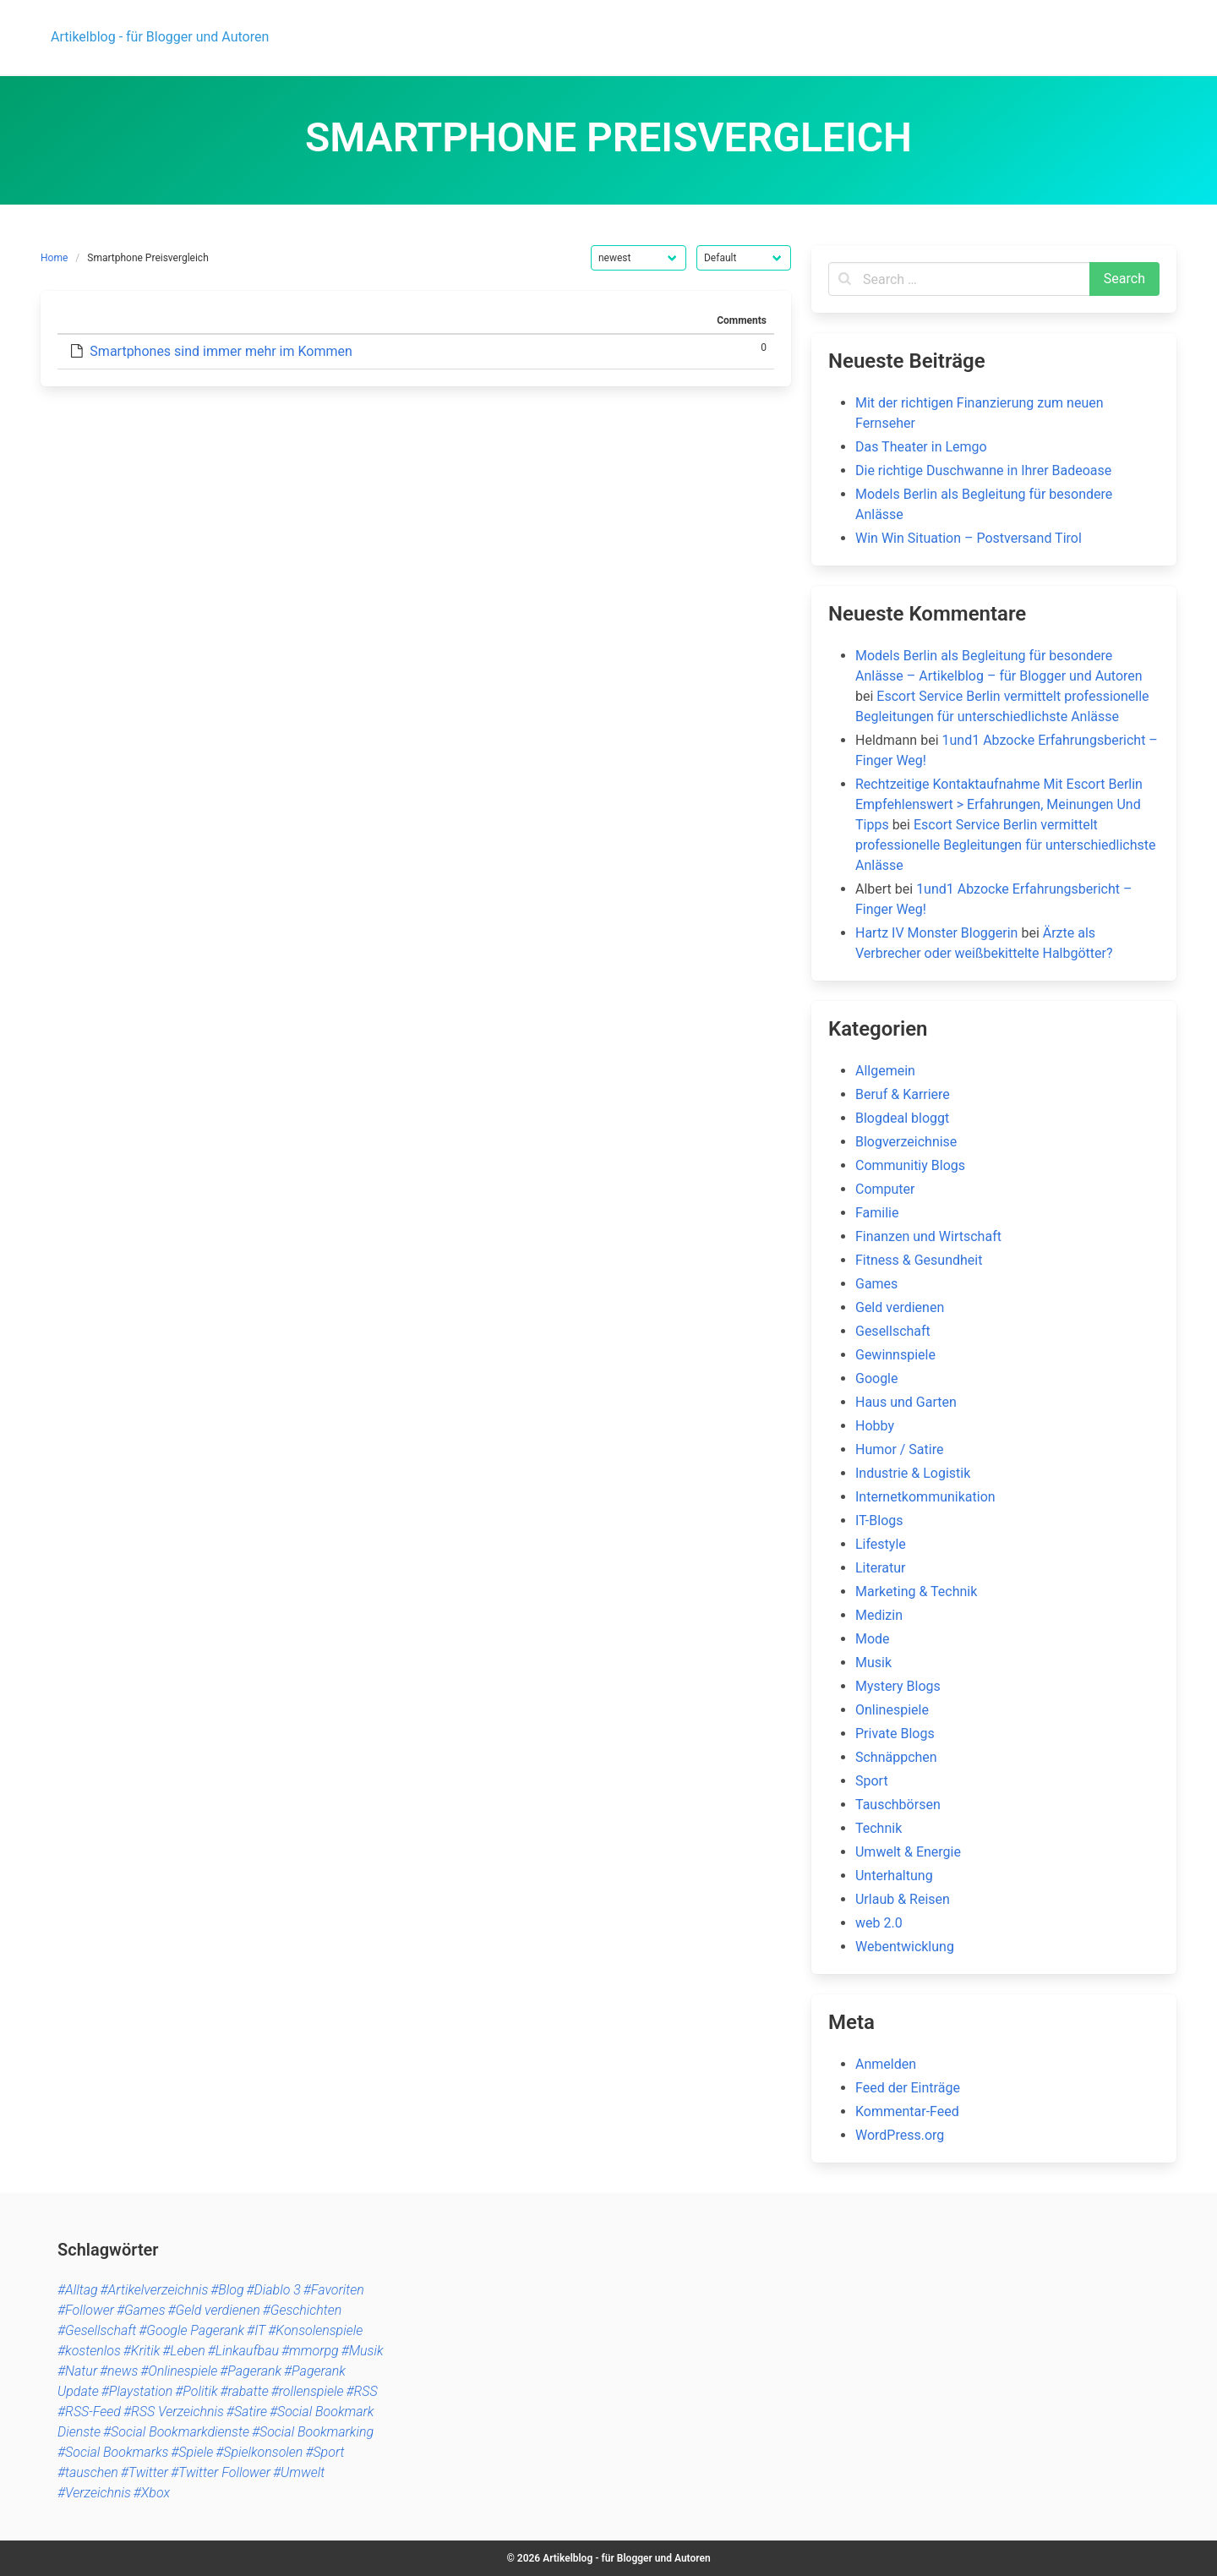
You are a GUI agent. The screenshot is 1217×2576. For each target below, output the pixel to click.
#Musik (362, 2351)
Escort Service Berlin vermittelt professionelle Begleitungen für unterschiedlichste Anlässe (1005, 845)
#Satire (246, 2412)
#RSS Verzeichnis (173, 2412)
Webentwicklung (904, 1947)
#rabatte (244, 2391)
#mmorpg (310, 2351)
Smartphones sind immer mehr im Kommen (221, 351)
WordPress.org (899, 2135)
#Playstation (137, 2391)
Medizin (879, 1615)
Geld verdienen (899, 1307)
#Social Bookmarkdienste (176, 2432)
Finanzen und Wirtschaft (928, 1236)
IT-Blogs (879, 1520)
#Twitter (144, 2472)
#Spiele (192, 2452)
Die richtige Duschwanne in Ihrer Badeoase (983, 470)
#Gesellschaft (96, 2330)
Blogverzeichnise (906, 1142)
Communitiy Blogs (910, 1165)
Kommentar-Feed (907, 2111)
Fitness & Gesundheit (918, 1260)
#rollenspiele (307, 2391)
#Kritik (142, 2351)
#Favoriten (333, 2290)
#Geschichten (302, 2310)
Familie (876, 1213)
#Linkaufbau (243, 2351)
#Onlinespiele (178, 2371)
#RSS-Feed (89, 2412)
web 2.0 (879, 1923)
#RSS (361, 2391)
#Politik (196, 2391)
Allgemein (885, 1071)
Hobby (874, 1426)
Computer (885, 1189)
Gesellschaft (892, 1331)
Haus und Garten (906, 1402)
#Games (141, 2310)
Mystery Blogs (898, 1686)
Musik (873, 1662)
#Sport (324, 2452)
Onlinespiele (892, 1710)
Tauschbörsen (898, 1805)
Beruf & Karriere (902, 1094)
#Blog (226, 2290)
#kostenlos (89, 2351)
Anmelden (885, 2064)
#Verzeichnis (94, 2493)
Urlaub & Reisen (902, 1899)
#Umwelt (299, 2472)
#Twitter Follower (220, 2472)
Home (54, 258)
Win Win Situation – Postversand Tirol (968, 538)
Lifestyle (880, 1544)
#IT (256, 2330)
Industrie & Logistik (912, 1473)
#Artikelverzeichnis (155, 2290)
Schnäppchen (896, 1757)
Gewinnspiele (895, 1355)
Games (876, 1284)
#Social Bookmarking (313, 2432)
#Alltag (77, 2290)
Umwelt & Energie (908, 1852)
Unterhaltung (894, 1876)
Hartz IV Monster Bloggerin (936, 933)
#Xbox (152, 2493)
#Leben (183, 2351)
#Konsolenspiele (315, 2330)
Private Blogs (895, 1734)
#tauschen (87, 2472)
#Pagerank (250, 2371)
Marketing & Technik (916, 1591)
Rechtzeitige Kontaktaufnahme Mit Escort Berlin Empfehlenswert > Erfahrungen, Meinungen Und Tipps (999, 804)
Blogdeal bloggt (902, 1118)
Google (876, 1378)
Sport (871, 1781)
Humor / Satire (899, 1449)
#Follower (85, 2310)
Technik (878, 1828)
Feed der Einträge (907, 2088)
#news (119, 2371)
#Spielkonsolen (259, 2452)
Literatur (880, 1568)
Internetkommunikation (925, 1497)
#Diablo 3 (274, 2290)
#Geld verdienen (213, 2310)
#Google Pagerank (191, 2330)
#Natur (77, 2371)
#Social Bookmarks (112, 2452)
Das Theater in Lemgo (921, 447)
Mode (872, 1639)
